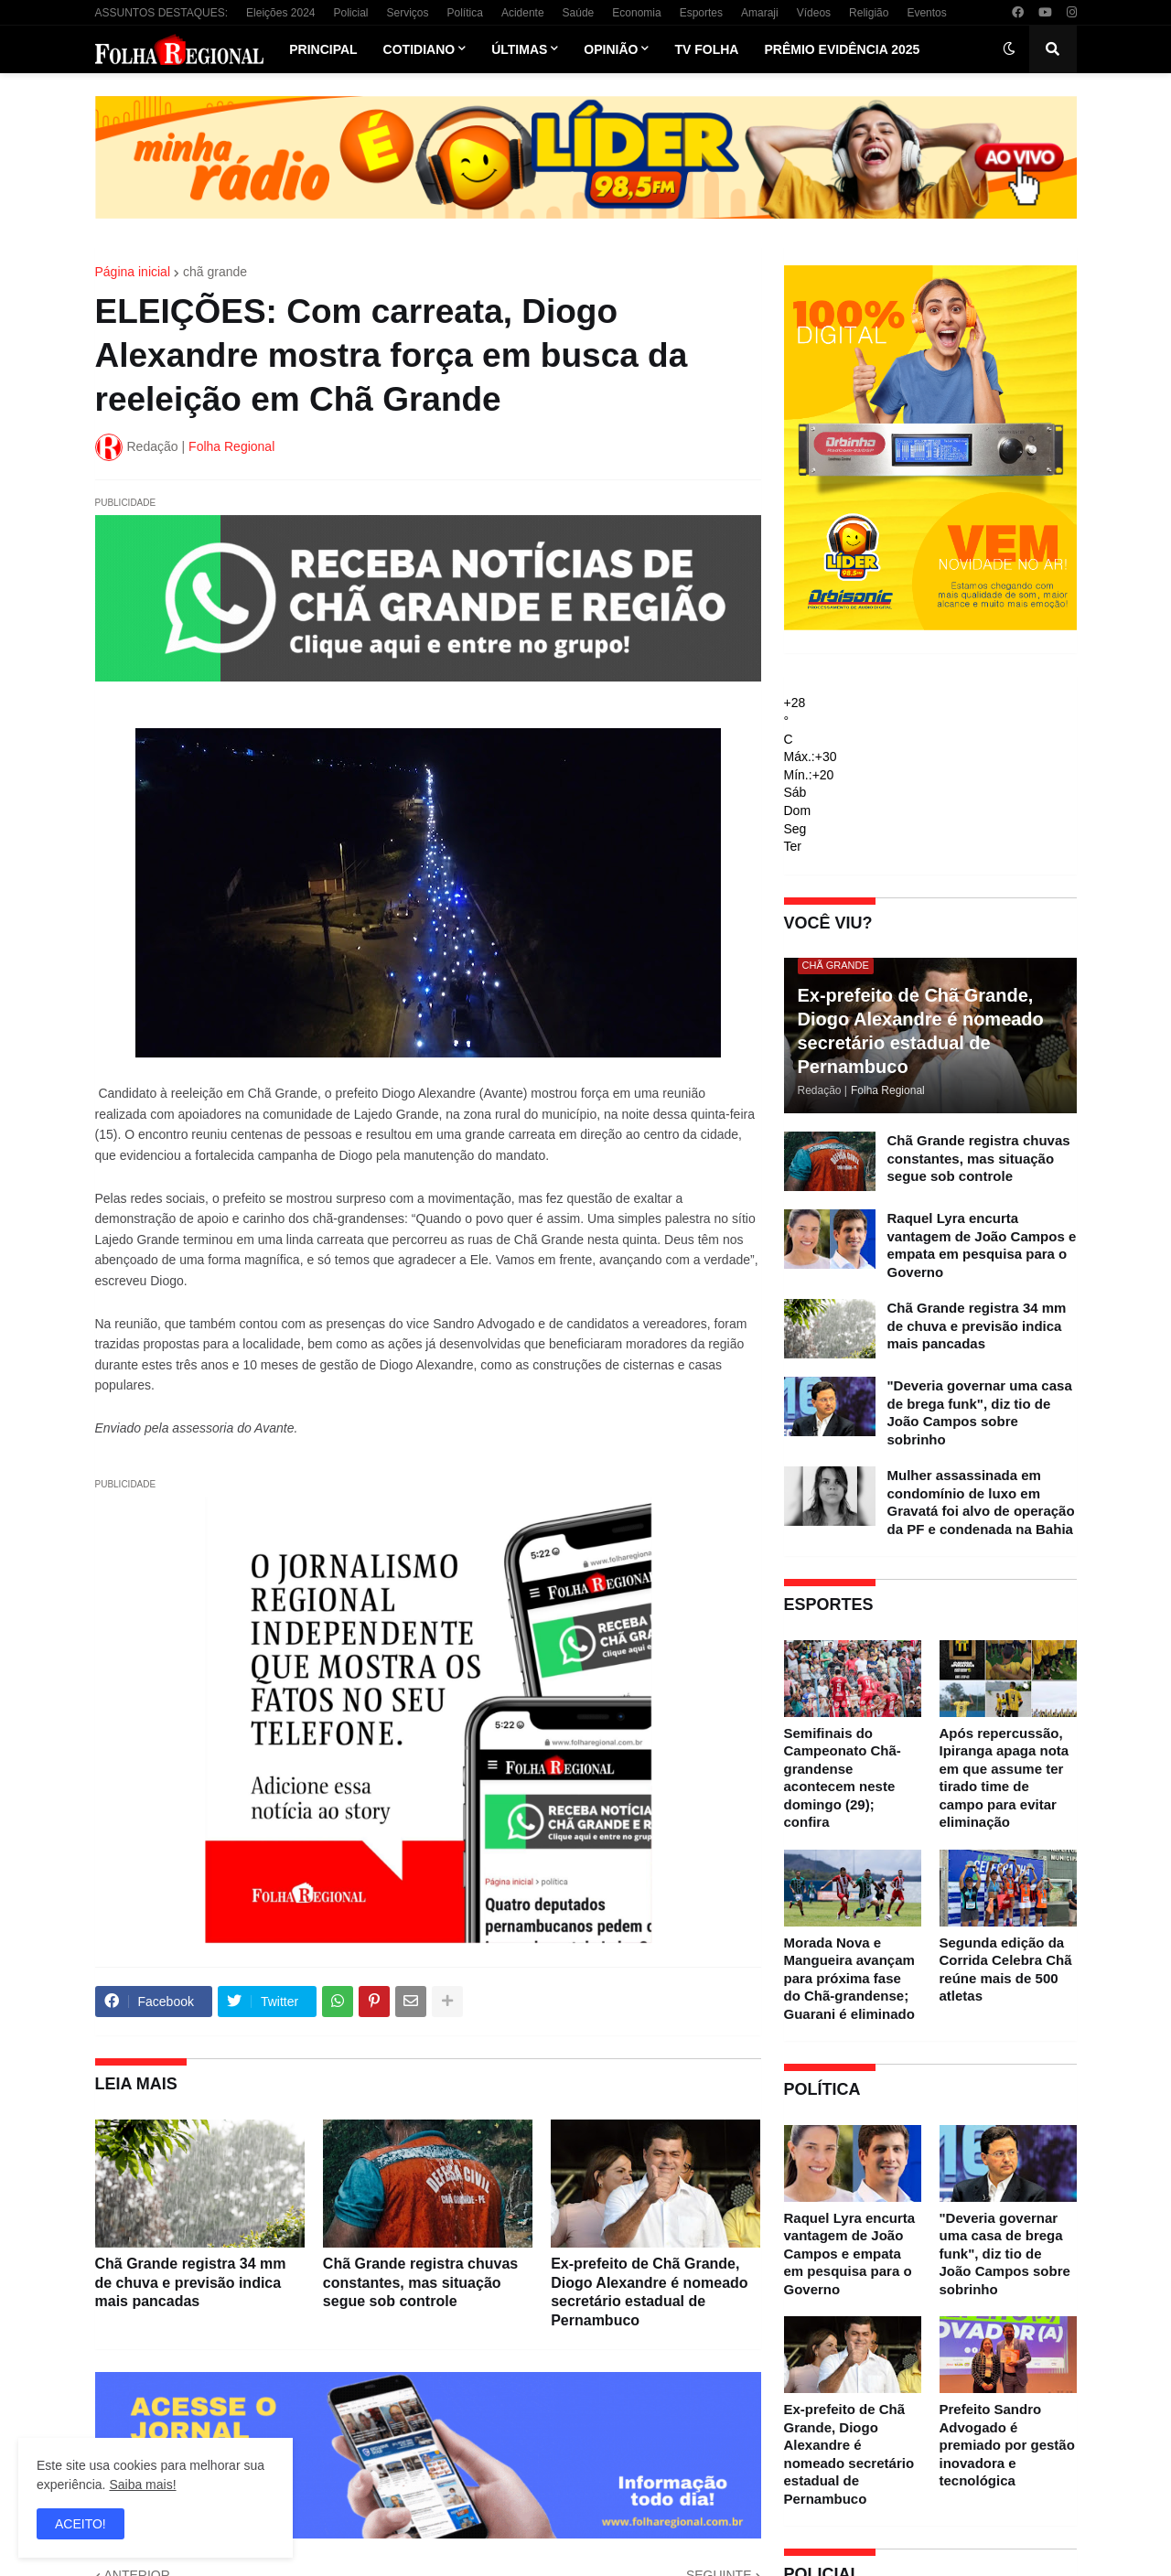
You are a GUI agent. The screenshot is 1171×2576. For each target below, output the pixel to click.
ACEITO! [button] (80, 2524)
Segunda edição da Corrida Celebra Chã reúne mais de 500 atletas (1006, 1969)
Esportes (701, 12)
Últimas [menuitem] (519, 49)
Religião (868, 12)
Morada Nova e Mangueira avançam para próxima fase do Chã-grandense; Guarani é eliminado (849, 1978)
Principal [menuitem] (323, 49)
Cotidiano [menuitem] (419, 49)
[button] (1009, 49)
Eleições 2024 (280, 12)
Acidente (522, 12)
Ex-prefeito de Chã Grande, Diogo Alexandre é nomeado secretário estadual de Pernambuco (649, 2292)
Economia (636, 12)
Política (465, 12)
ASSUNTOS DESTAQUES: (162, 12)
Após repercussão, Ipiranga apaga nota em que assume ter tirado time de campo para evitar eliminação (1004, 1777)
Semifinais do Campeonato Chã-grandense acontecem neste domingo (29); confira (842, 1777)
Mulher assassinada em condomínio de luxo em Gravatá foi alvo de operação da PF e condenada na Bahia (981, 1502)
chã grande (215, 271)
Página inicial (133, 271)
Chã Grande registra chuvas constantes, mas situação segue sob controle (420, 2283)
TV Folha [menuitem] (706, 49)
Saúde (579, 12)
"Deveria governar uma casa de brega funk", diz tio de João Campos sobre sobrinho (979, 1412)
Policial (350, 12)
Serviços (408, 12)
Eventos (926, 12)
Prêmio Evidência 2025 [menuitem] (841, 49)
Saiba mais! (142, 2484)
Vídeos (814, 12)
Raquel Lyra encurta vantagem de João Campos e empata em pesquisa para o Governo (982, 1245)
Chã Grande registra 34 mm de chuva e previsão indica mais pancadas (190, 2283)
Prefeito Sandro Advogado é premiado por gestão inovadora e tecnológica (1007, 2444)
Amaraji (760, 12)
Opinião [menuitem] (611, 49)
